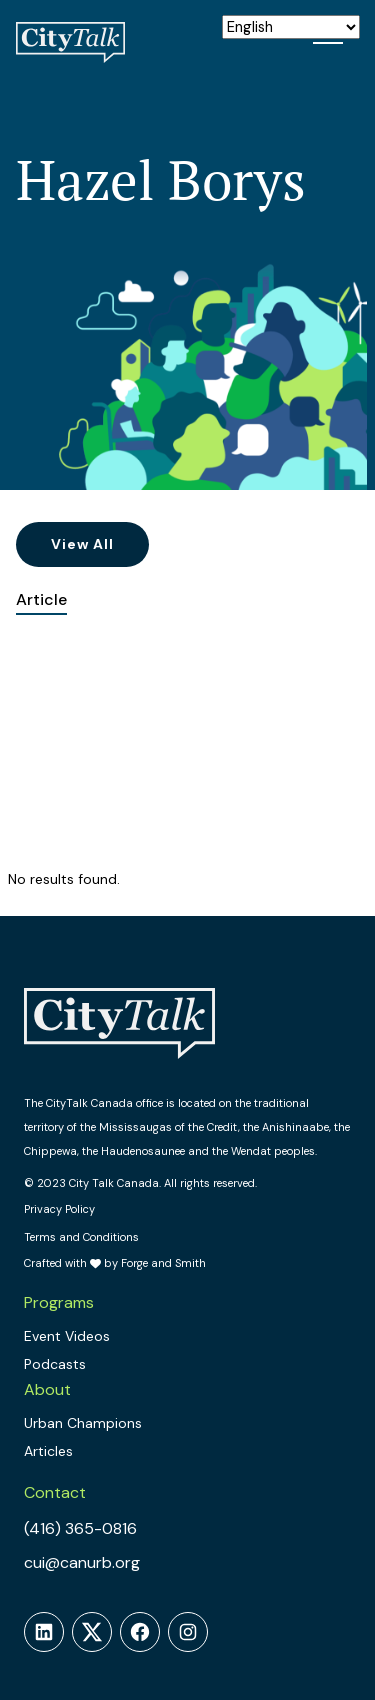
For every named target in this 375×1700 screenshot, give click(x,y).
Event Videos (67, 1336)
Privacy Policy (59, 1209)
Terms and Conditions (81, 1237)
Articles (48, 1451)
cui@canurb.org (82, 1562)
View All (82, 544)
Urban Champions (83, 1423)
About (47, 1389)
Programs (59, 1302)
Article (41, 599)
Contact (55, 1492)
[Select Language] (291, 27)
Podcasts (55, 1364)
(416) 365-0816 (80, 1528)
